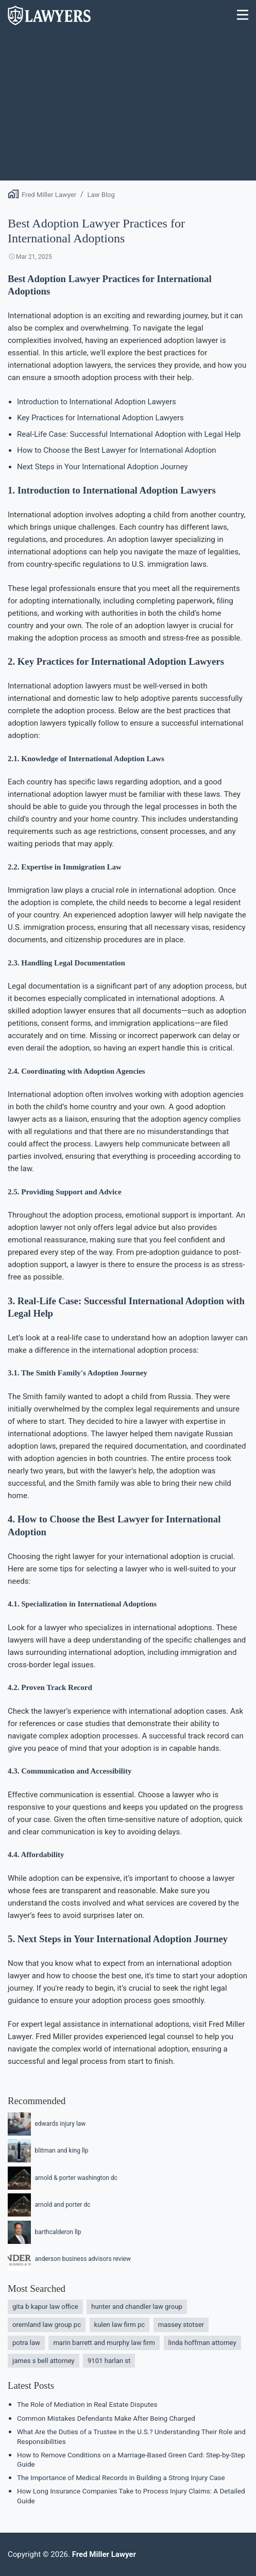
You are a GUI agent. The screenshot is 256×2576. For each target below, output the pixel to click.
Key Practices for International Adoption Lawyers (100, 417)
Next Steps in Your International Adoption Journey (102, 466)
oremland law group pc (46, 2324)
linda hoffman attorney (202, 2343)
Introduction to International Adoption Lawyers (96, 401)
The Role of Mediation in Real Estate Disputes (87, 2404)
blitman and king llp (48, 2150)
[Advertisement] (128, 108)
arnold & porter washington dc (62, 2178)
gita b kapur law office (45, 2306)
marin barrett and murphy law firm (104, 2343)
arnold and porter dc (49, 2205)
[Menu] (243, 16)
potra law (26, 2343)
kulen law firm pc (119, 2324)
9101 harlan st (109, 2361)
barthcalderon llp (44, 2232)
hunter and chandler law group (136, 2306)
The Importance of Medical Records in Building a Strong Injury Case (121, 2477)
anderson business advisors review (69, 2259)
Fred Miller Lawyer (49, 195)
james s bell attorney (43, 2361)
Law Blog (101, 195)
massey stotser (181, 2324)
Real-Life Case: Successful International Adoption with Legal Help (129, 434)
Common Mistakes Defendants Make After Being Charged (106, 2418)
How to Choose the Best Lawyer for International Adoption (116, 450)
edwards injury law (47, 2124)
